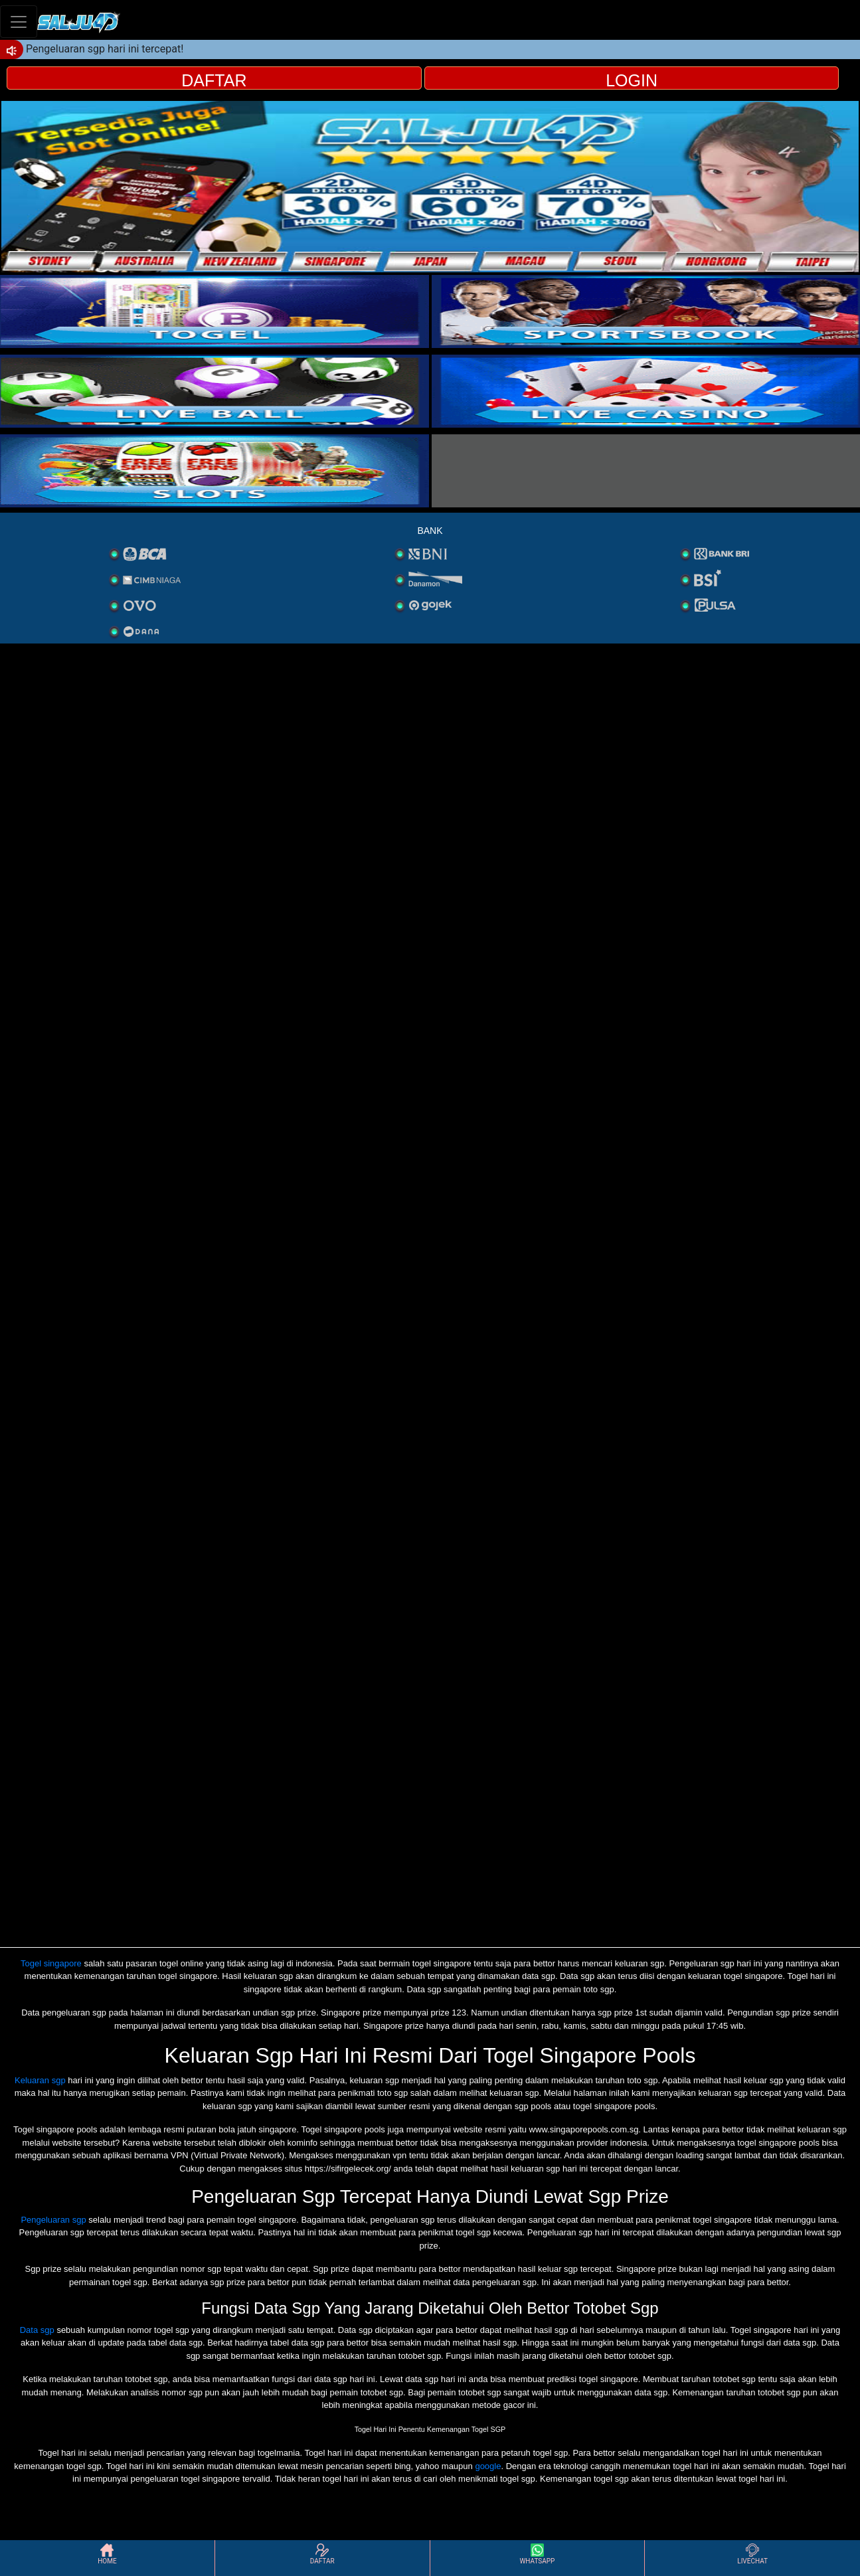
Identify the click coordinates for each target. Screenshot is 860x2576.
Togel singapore (51, 1963)
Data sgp (37, 2330)
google (488, 2466)
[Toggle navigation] (18, 21)
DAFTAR (213, 80)
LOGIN (631, 80)
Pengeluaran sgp (53, 2220)
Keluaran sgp (40, 2080)
